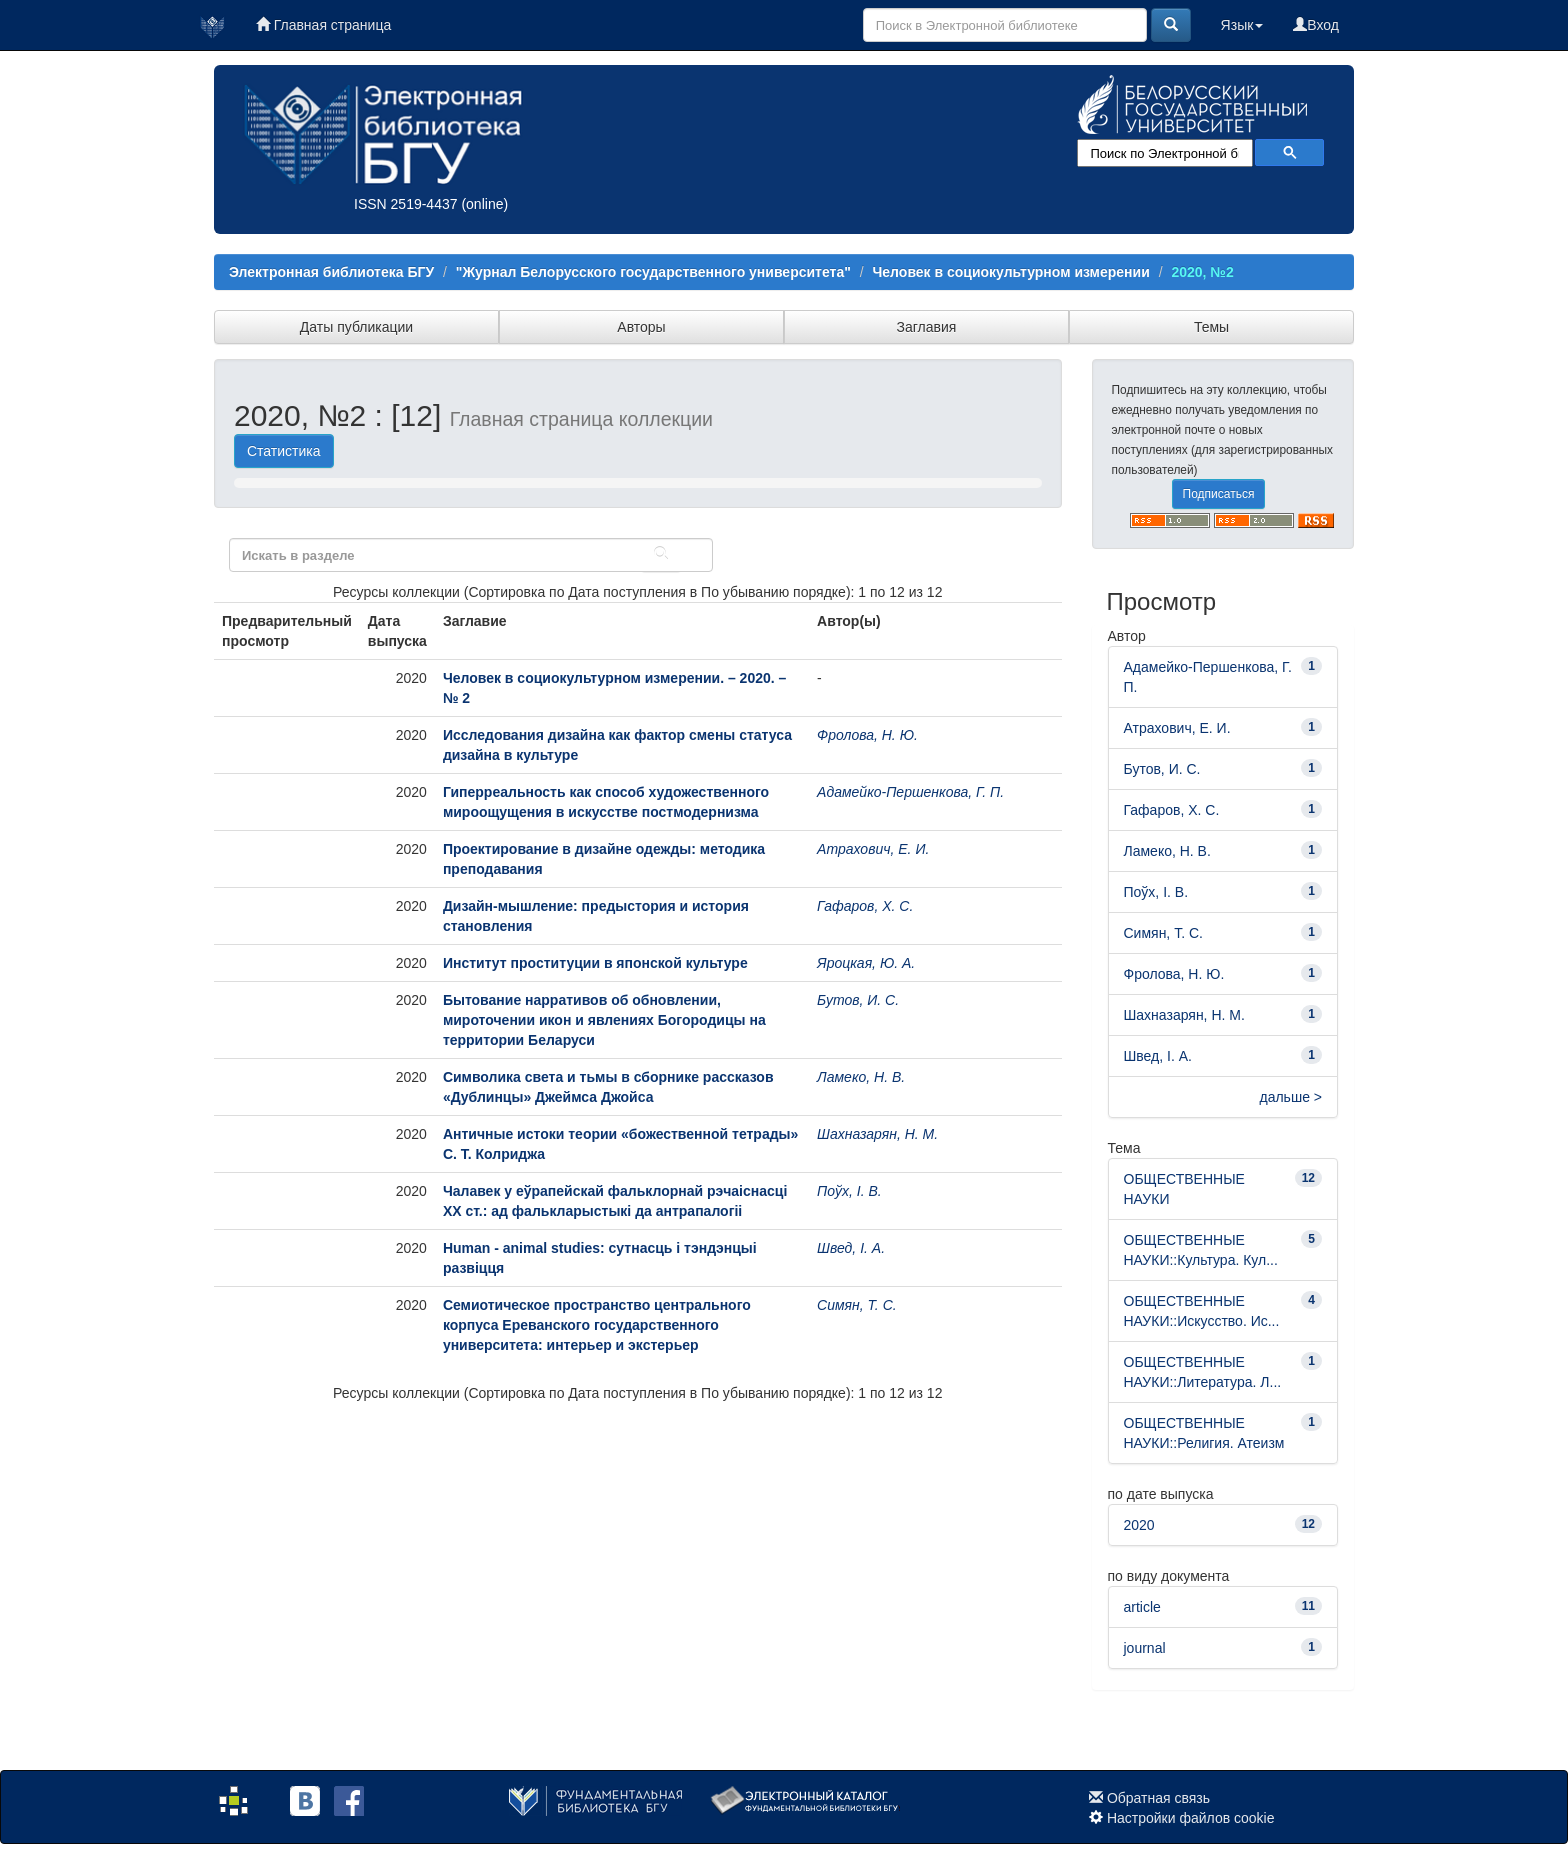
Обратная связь (1158, 1798)
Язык (1242, 25)
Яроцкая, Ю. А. (866, 963)
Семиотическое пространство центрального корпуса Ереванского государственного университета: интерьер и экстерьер (597, 1325)
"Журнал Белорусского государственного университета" (653, 272)
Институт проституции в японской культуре (595, 963)
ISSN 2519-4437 (406, 204)
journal (1145, 1648)
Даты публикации (356, 327)
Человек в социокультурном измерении (1011, 272)
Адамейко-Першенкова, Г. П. (910, 792)
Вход (1316, 25)
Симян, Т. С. (857, 1305)
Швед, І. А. (851, 1248)
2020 (1139, 1525)
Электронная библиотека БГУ (331, 272)
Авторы (641, 327)
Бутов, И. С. (858, 1000)
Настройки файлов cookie (1191, 1818)
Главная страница (323, 25)
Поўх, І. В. (849, 1191)
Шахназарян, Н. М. (877, 1134)
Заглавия (927, 327)
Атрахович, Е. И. (873, 849)
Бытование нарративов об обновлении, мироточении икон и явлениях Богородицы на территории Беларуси (604, 1020)
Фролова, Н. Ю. (867, 735)
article (1142, 1607)
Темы (1211, 327)
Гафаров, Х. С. (865, 906)
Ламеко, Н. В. (861, 1077)
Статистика (284, 451)
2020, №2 (1202, 272)
